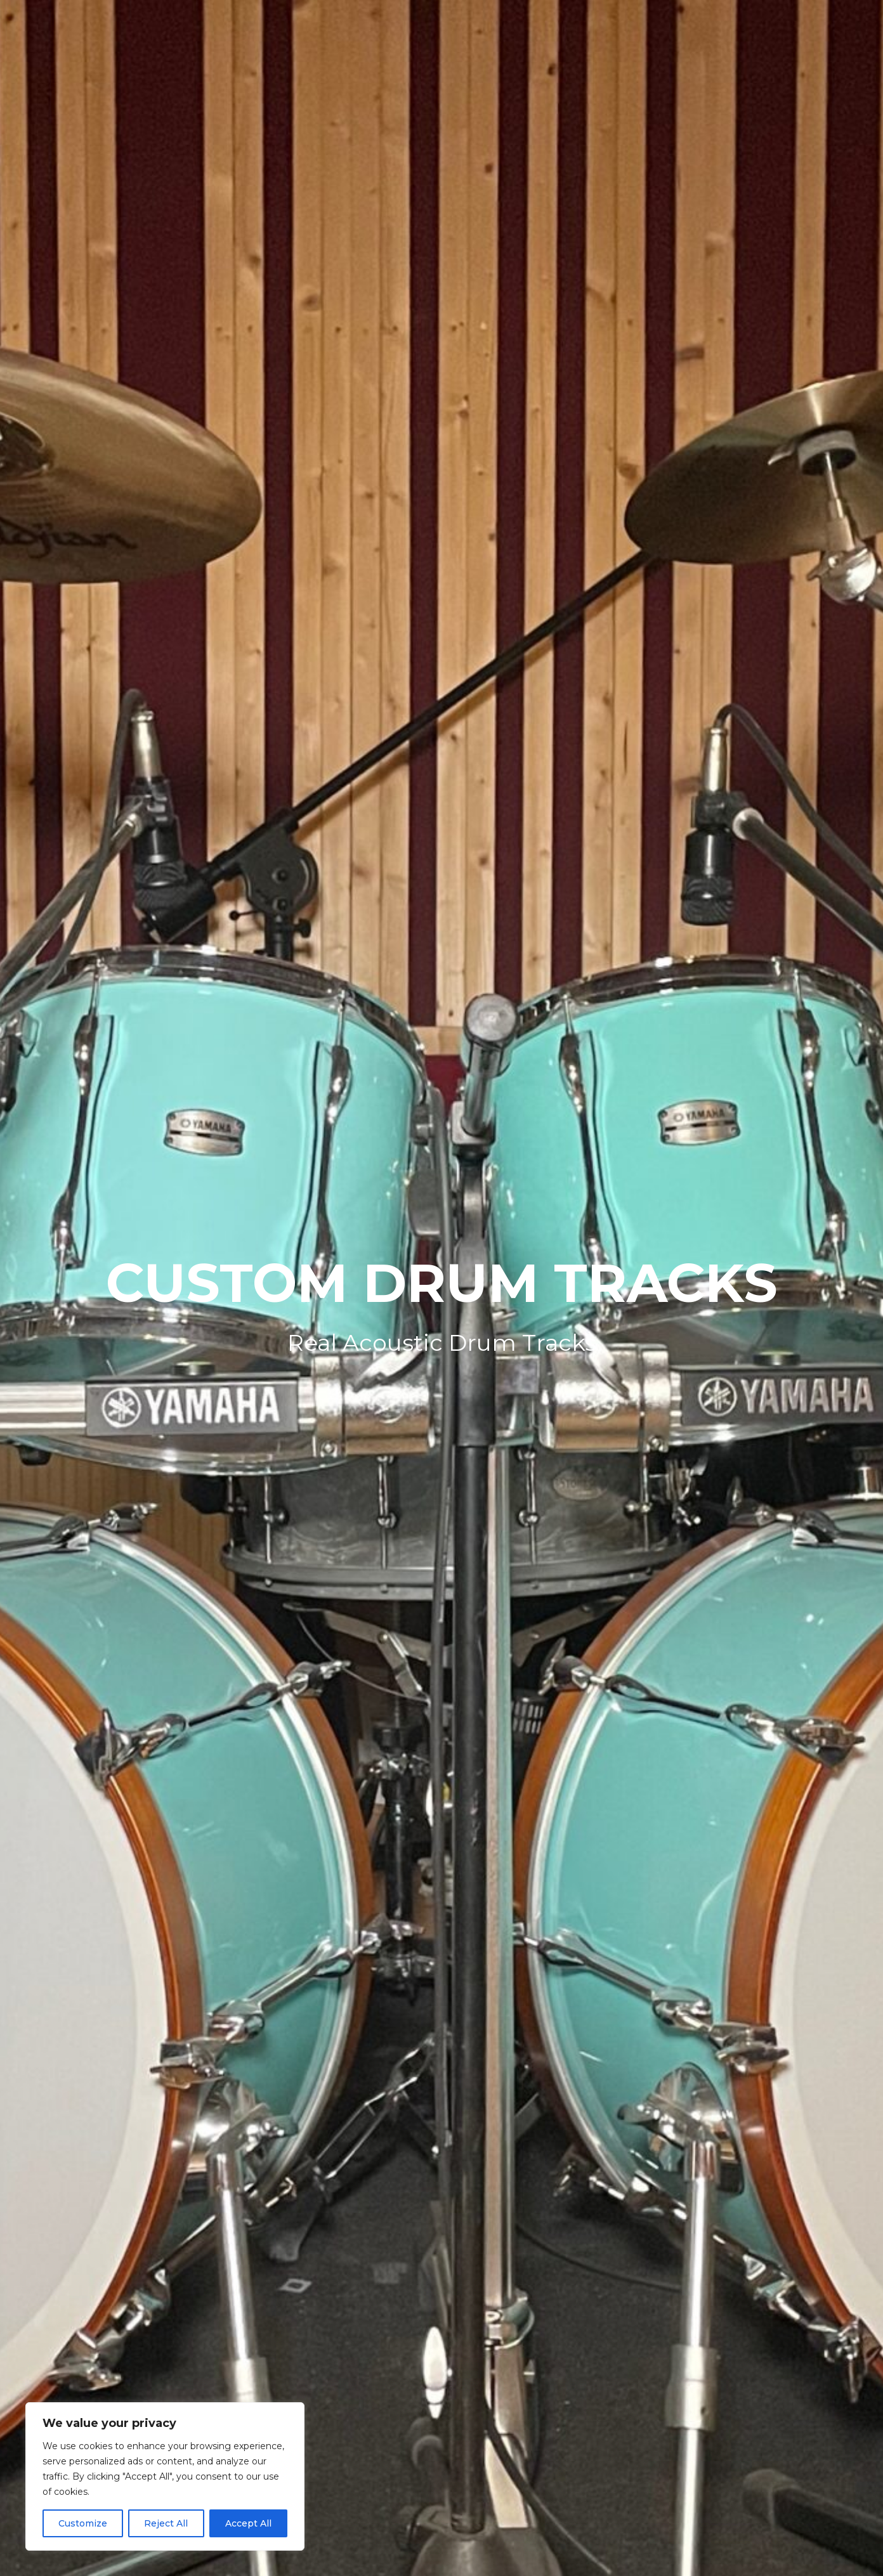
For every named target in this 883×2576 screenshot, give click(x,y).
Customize (82, 2523)
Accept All (248, 2523)
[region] (164, 2476)
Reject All (166, 2523)
